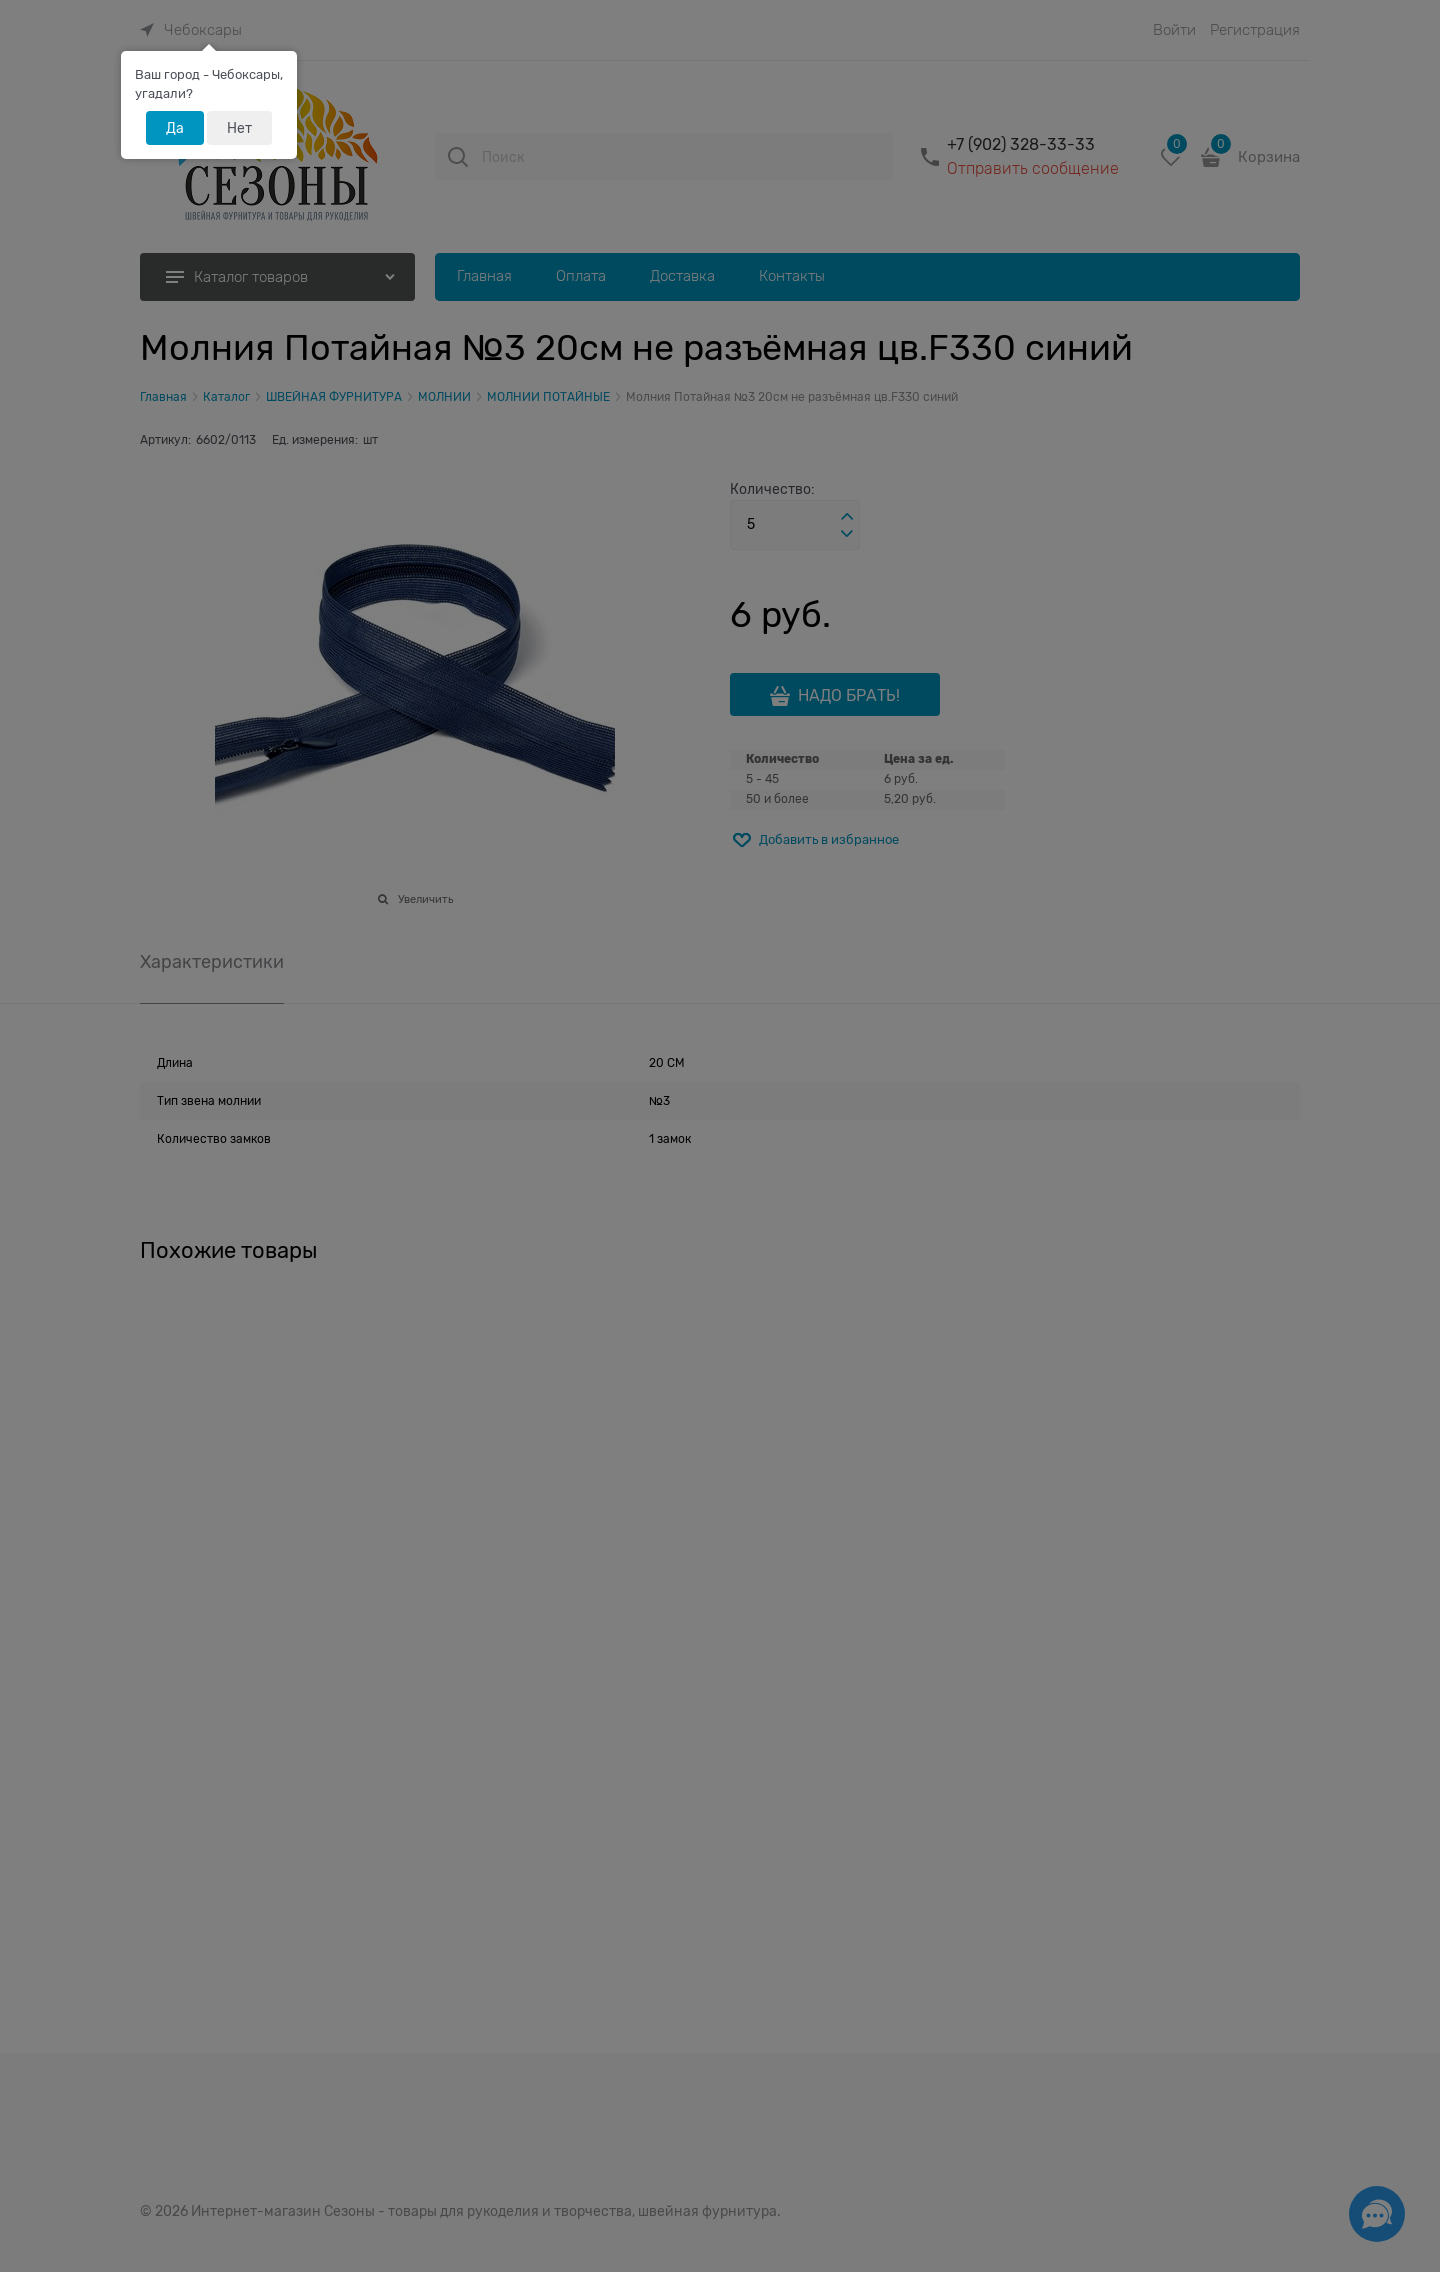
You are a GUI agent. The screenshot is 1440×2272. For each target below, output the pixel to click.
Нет (239, 128)
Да (175, 128)
